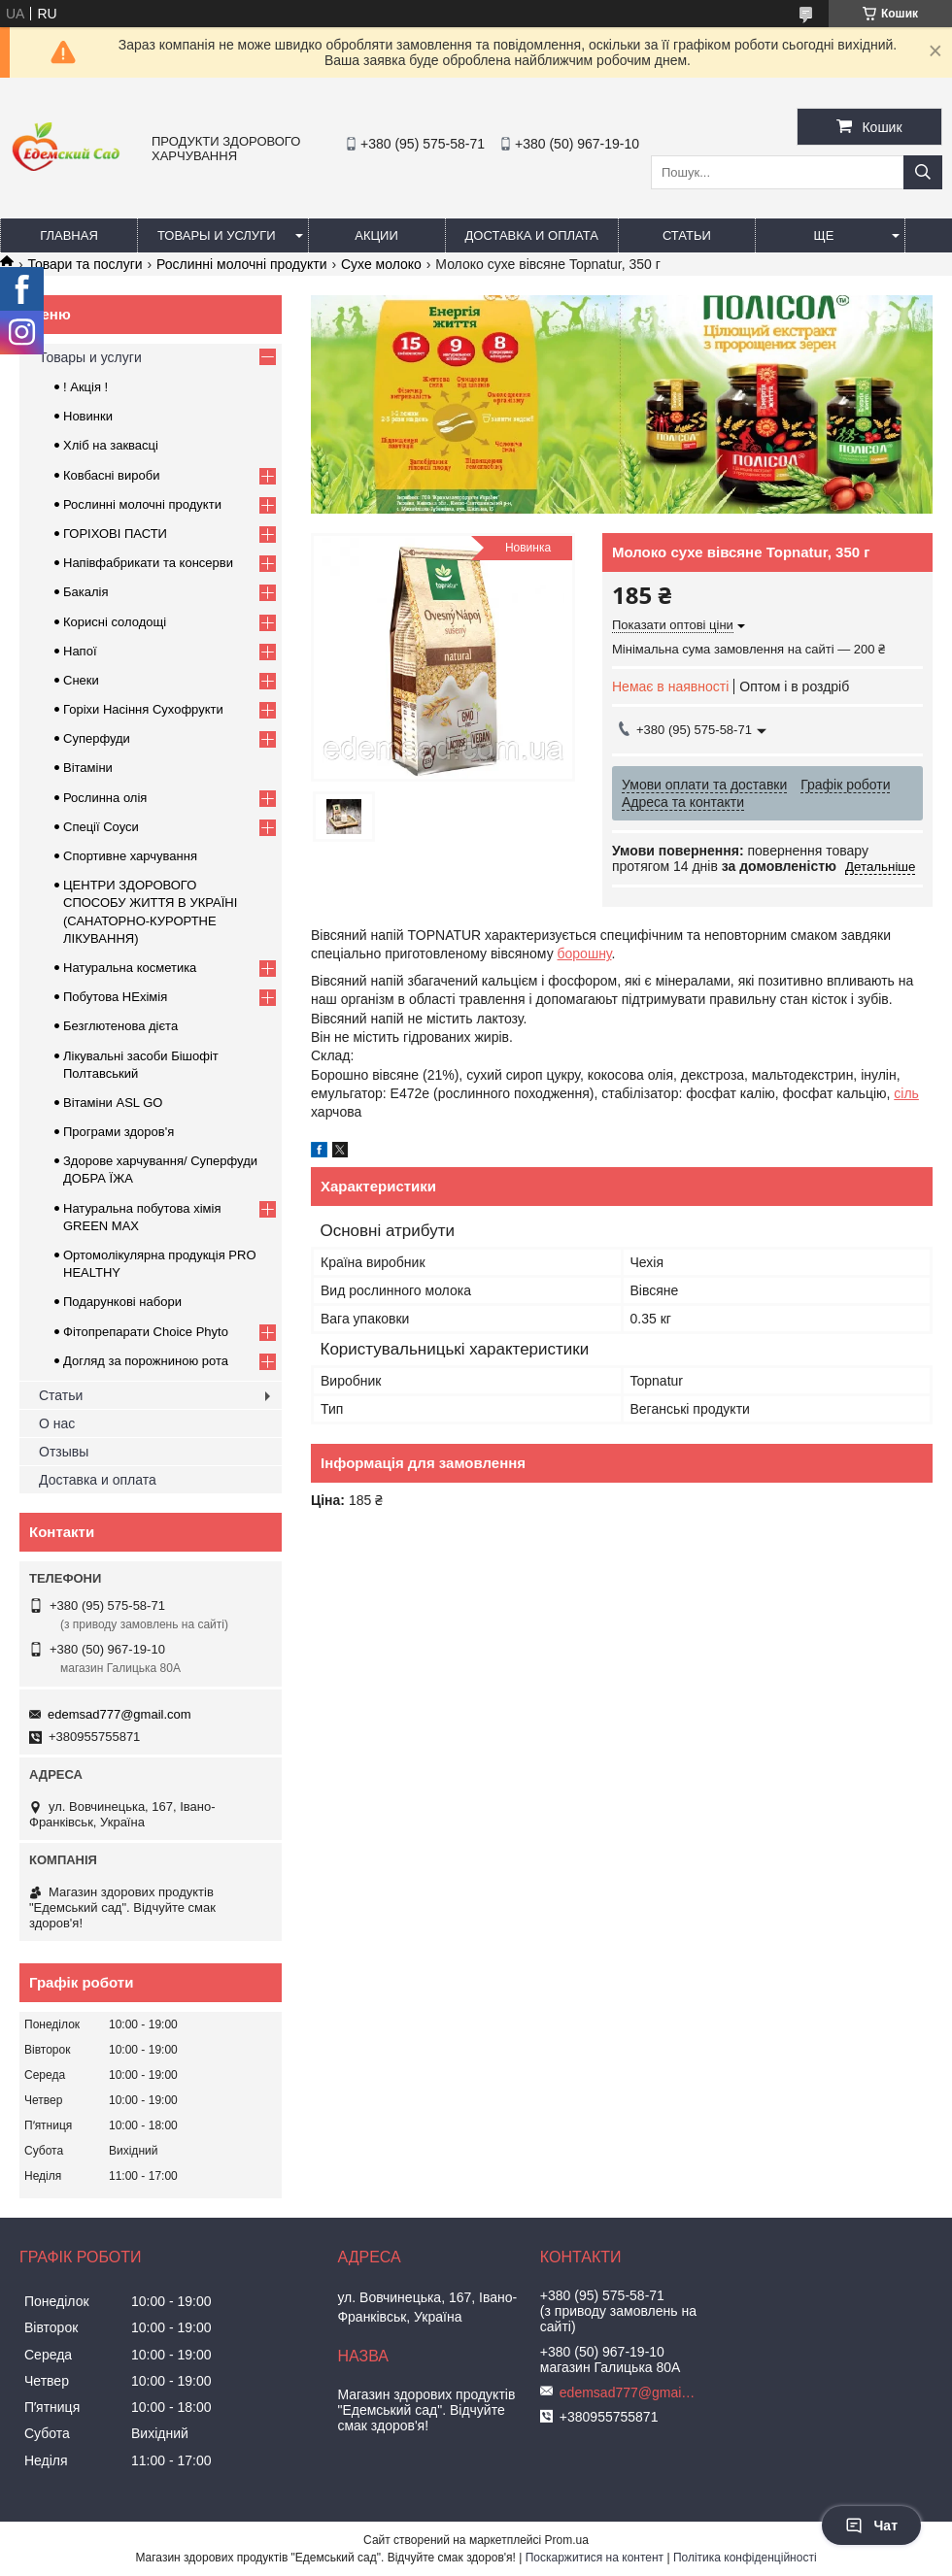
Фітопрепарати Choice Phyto (145, 1331)
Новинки (88, 416)
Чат (871, 2525)
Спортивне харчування (130, 856)
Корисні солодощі (114, 622)
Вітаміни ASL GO (112, 1102)
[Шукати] (922, 172)
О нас (57, 1423)
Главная (69, 235)
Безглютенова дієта (120, 1026)
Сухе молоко (381, 264)
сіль (906, 1093)
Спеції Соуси (101, 827)
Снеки (81, 680)
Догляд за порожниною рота (145, 1361)
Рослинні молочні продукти (241, 264)
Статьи (687, 235)
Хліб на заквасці (110, 445)
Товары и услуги (216, 235)
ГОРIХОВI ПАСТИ (115, 533)
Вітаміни (88, 767)
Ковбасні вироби (111, 475)
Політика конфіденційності (745, 2557)
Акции (376, 235)
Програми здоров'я (118, 1131)
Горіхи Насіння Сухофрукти (143, 709)
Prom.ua (567, 2540)
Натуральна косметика (129, 967)
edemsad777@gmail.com (119, 1714)
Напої (80, 651)
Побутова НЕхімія (115, 996)
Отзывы (63, 1451)
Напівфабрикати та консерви (148, 562)
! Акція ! (85, 387)
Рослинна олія (105, 797)
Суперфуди (96, 738)
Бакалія (85, 592)
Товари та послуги (84, 264)
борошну (585, 953)
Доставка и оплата (531, 235)
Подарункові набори (122, 1301)
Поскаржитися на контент (594, 2557)
